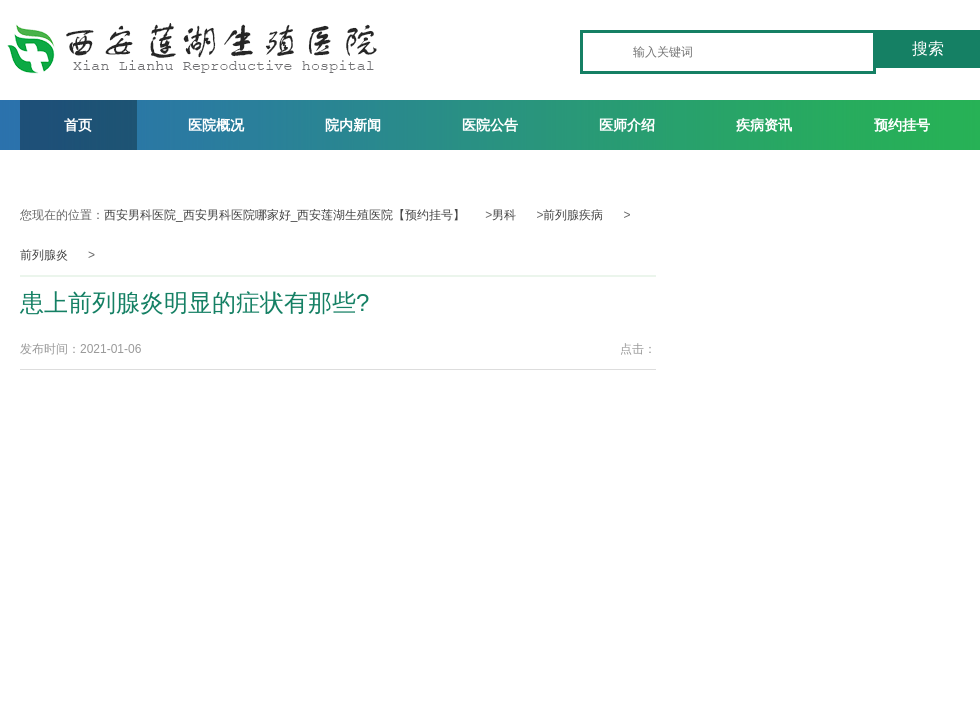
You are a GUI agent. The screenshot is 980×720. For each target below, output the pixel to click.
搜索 (928, 48)
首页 (78, 125)
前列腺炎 (44, 255)
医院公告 (490, 125)
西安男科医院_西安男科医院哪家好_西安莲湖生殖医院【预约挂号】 (284, 215)
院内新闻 (353, 125)
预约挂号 (902, 125)
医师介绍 (627, 125)
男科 (504, 215)
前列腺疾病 (573, 215)
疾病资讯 (764, 125)
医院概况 (216, 125)
